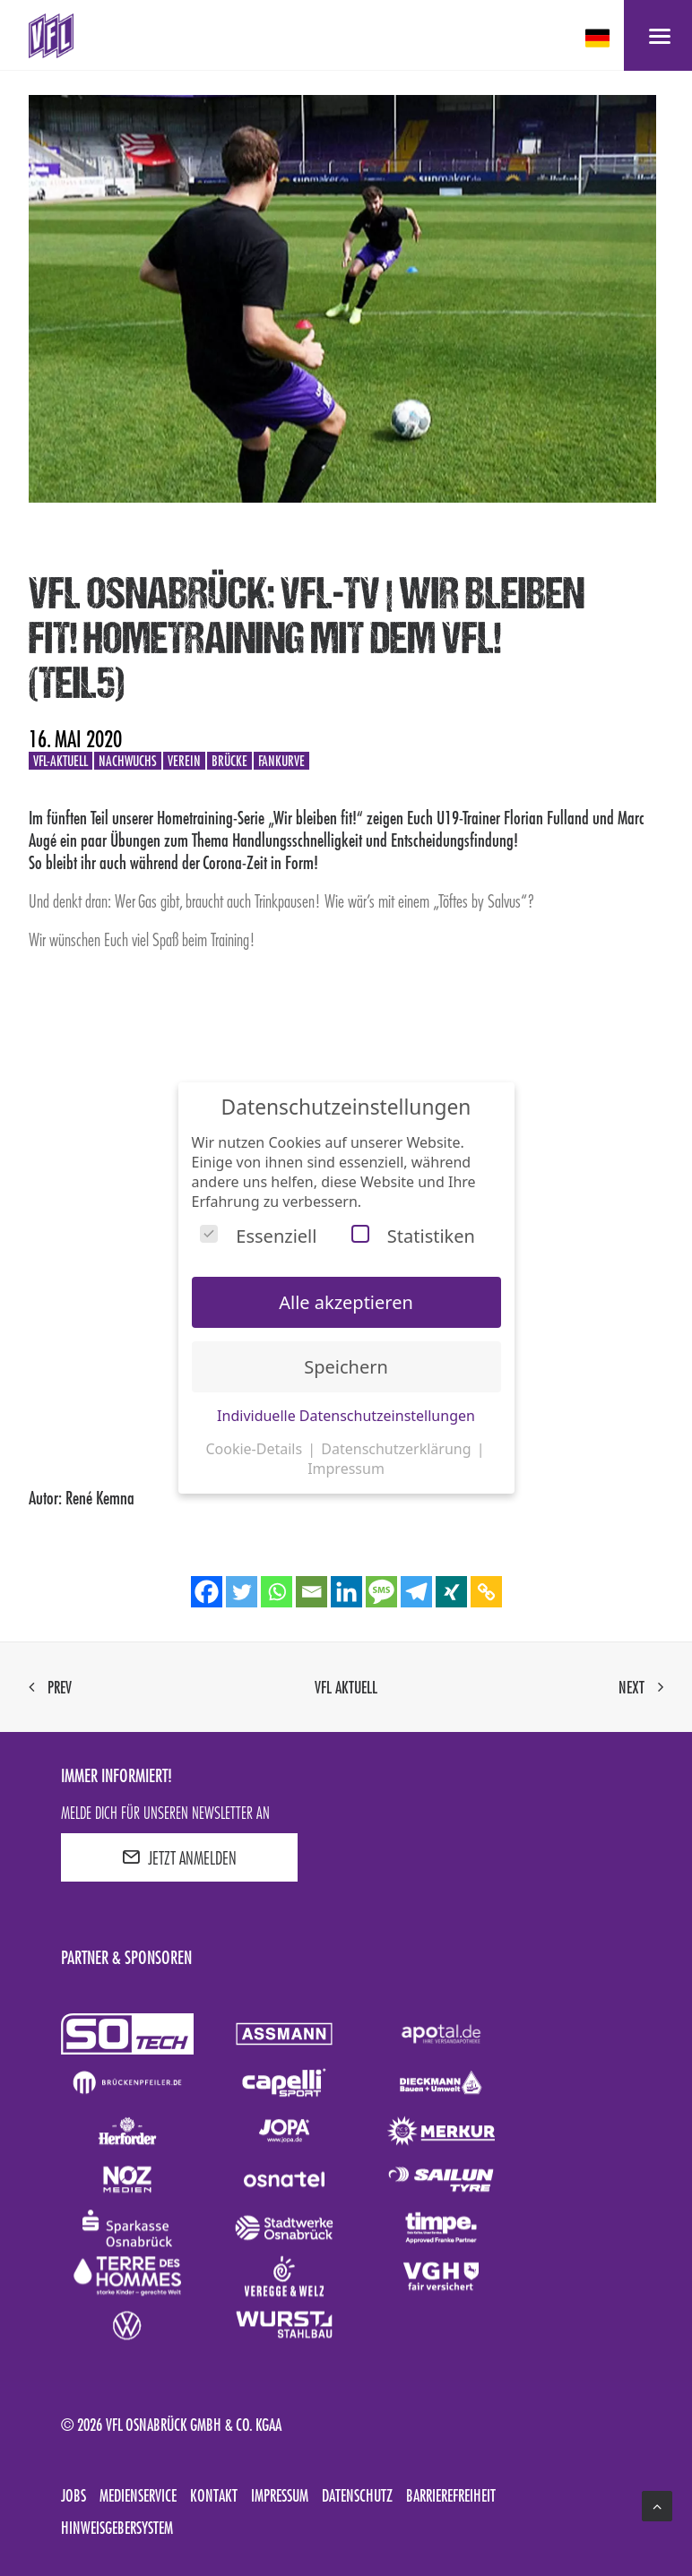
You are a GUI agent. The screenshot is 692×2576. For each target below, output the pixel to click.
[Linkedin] (346, 1591)
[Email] (311, 1591)
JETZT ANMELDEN (179, 1857)
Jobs (73, 2495)
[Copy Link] (486, 1591)
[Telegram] (416, 1591)
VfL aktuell (346, 1687)
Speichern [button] (346, 1367)
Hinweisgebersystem (117, 2527)
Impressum (279, 2495)
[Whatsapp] (276, 1591)
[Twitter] (241, 1591)
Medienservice (138, 2495)
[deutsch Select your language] (599, 38)
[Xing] (451, 1591)
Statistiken (413, 1236)
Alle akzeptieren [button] (346, 1302)
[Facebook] (206, 1591)
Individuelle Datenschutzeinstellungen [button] (346, 1416)
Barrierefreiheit (451, 2495)
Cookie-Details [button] (255, 1449)
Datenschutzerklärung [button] (397, 1449)
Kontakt (214, 2495)
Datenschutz (357, 2495)
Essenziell (258, 1236)
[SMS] (381, 1591)
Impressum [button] (346, 1468)
